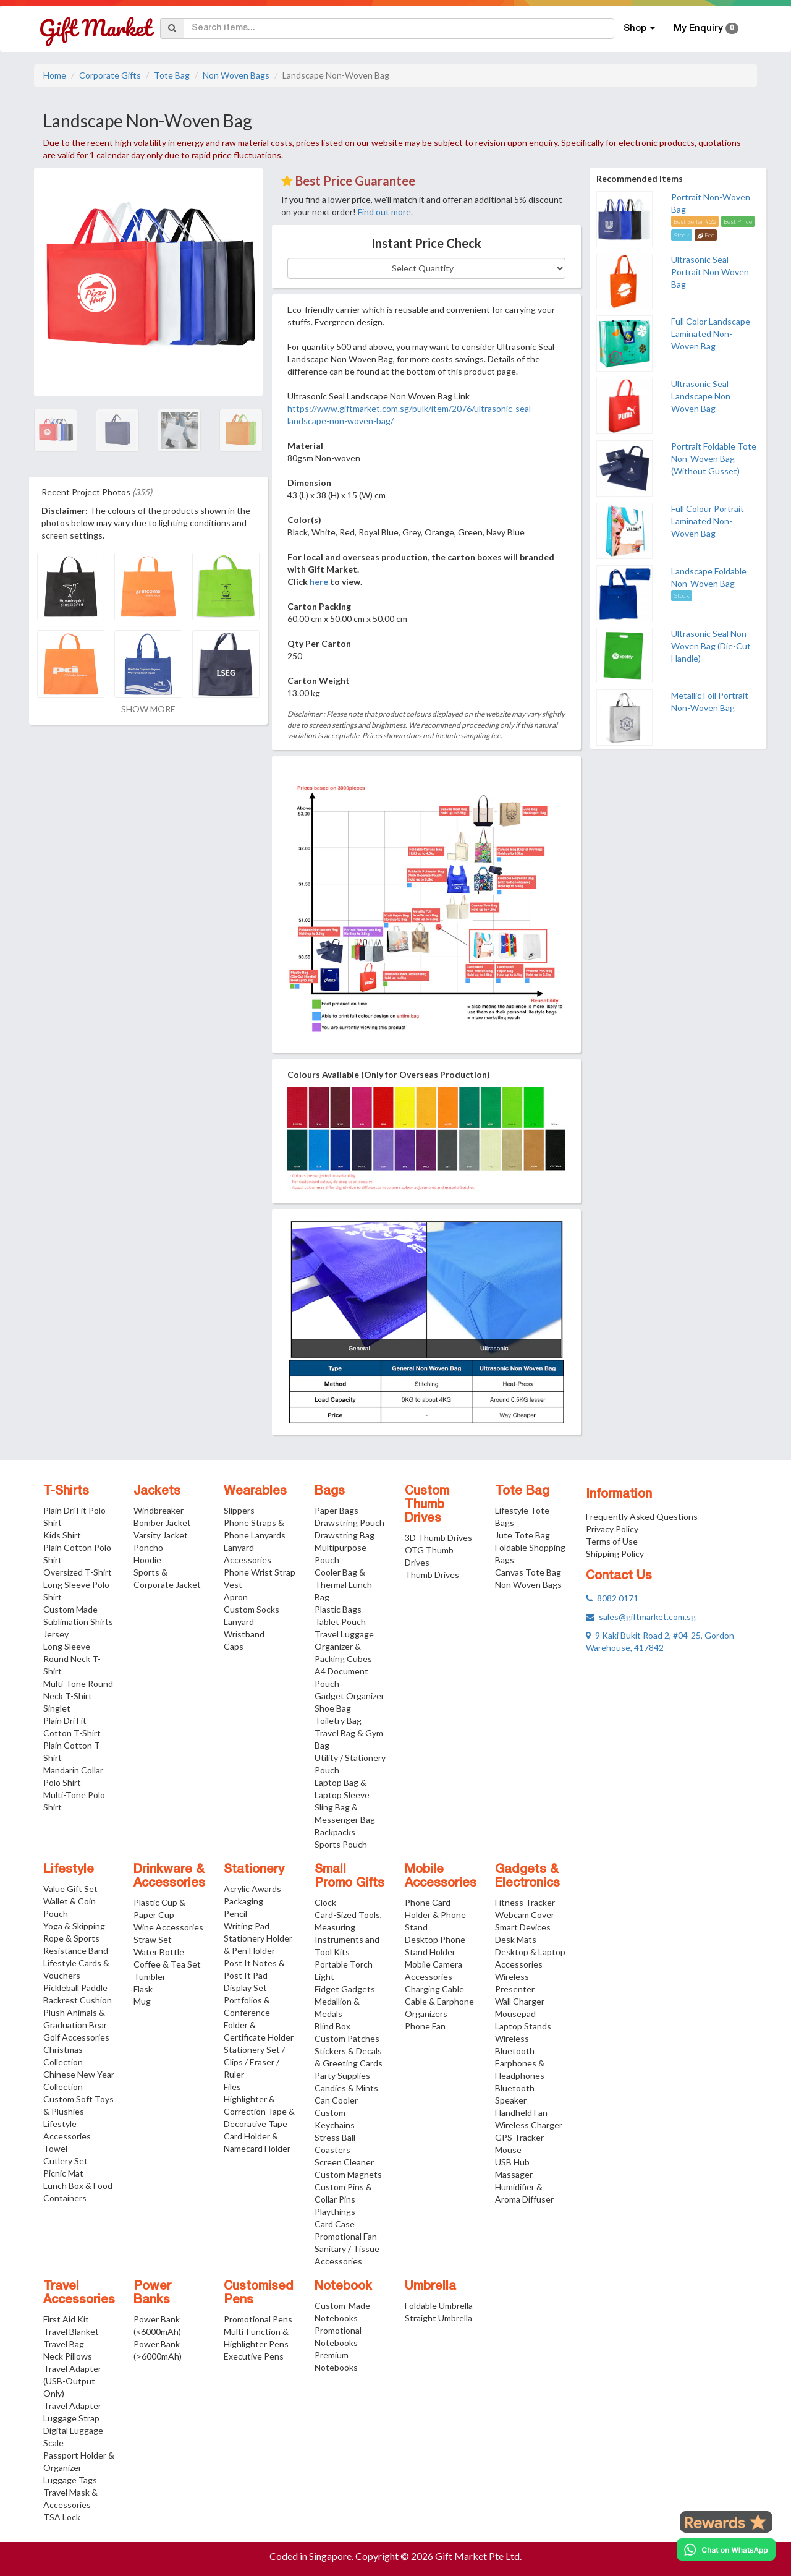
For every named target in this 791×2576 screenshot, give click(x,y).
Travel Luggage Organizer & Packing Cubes (344, 1646)
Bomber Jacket (162, 1522)
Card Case (335, 2224)
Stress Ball (335, 2137)
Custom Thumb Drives (427, 1505)
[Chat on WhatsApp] (726, 2549)
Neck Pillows (67, 2356)
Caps (233, 1646)
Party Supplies (342, 2075)
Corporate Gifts (110, 75)
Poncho (148, 1547)
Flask (143, 1989)
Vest (233, 1584)
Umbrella (430, 2286)
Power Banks (152, 2293)
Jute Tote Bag (522, 1535)
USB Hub (512, 2162)
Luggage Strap (71, 2418)
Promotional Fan (346, 2236)
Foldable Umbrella (439, 2305)
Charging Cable (434, 1989)
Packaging (243, 1901)
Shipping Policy (615, 1553)
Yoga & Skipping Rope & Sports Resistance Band (75, 1938)
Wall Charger (519, 2001)
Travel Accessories (79, 2293)
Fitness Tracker (525, 1902)
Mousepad (515, 2013)
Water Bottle (158, 1952)
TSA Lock (61, 2517)
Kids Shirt (62, 1535)
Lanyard (239, 1621)
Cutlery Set (65, 2161)
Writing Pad (246, 1926)
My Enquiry (706, 28)
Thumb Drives (432, 1574)
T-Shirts (66, 1491)
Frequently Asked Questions (642, 1516)
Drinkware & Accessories (169, 1876)
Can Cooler (336, 2100)
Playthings (335, 2211)
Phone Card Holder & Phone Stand (435, 1914)
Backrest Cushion (77, 2000)
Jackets (156, 1491)
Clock (325, 1902)
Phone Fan (425, 2026)
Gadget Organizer (349, 1696)
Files (232, 2086)
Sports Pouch (341, 1844)
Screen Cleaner (344, 2162)
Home (54, 75)
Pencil (235, 1913)
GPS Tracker (519, 2137)
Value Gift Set (70, 1888)
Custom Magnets (348, 2174)
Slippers (239, 1510)
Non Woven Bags (236, 75)
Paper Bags (336, 1510)
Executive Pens (254, 2356)
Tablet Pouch (340, 1621)
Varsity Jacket (160, 1535)
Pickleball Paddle (75, 1987)
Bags (330, 1491)
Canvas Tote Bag (528, 1572)
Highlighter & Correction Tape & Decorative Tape (259, 2111)
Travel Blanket (71, 2331)
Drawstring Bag (344, 1535)
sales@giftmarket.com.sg (641, 1616)
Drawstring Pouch (349, 1522)
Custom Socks (251, 1609)
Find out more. (385, 212)
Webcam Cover (524, 1914)
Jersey (56, 1634)
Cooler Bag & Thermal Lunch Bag (343, 1584)
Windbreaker (158, 1510)
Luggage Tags (70, 2480)
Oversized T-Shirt (77, 1572)
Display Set (245, 1987)
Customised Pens (259, 2293)
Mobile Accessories (440, 1876)
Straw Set (152, 1939)
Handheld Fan (521, 2112)
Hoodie (147, 1560)
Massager (514, 2174)
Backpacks (335, 1832)
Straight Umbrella (438, 2318)
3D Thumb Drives (438, 1537)
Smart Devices (523, 1927)
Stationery (254, 1869)
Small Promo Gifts (349, 1876)
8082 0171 (612, 1598)
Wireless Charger (528, 2125)
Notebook (343, 2286)
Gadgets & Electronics (527, 1876)
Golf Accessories (76, 2037)
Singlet (56, 1708)
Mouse (508, 2149)
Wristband (244, 1634)
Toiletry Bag (338, 1720)
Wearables (255, 1491)
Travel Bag (63, 2344)
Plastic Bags (338, 1609)
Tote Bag (172, 75)
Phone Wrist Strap (259, 1572)
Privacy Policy (612, 1529)
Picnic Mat (63, 2173)
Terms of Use (612, 1541)
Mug (142, 2001)
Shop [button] (639, 28)
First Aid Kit (66, 2319)
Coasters (332, 2149)
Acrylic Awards (252, 1888)
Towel (55, 2148)
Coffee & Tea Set (167, 1964)
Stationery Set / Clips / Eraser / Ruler (254, 2061)
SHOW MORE (148, 709)
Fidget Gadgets (345, 1989)
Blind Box (332, 2026)
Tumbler (149, 1976)
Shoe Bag (333, 1708)
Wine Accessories (168, 1927)
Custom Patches (347, 2038)
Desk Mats (515, 1939)
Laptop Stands (523, 2026)
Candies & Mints (346, 2088)
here (319, 581)
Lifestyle (68, 1869)
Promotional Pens (258, 2319)
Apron (236, 1597)
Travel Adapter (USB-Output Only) (72, 2381)
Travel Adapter (72, 2405)
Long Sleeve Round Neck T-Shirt (72, 1658)
